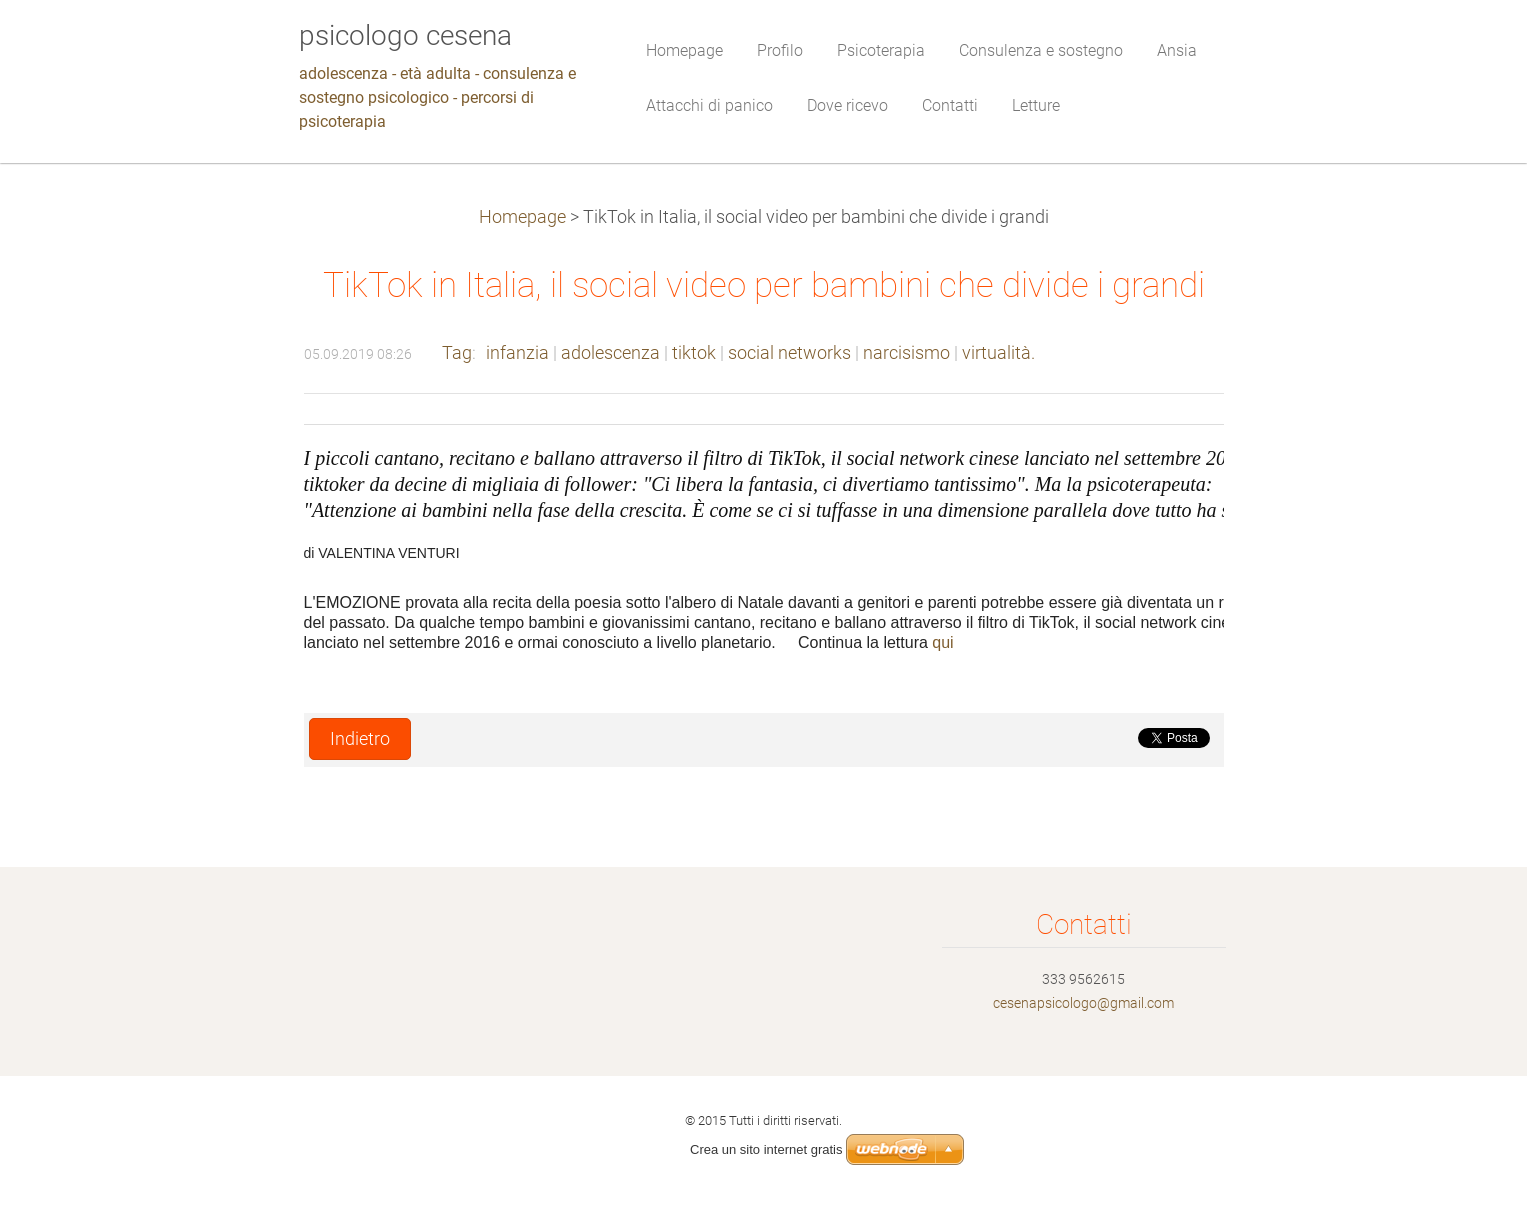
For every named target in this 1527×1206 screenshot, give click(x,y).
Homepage (522, 217)
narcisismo (906, 353)
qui (942, 642)
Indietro (360, 739)
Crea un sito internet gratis (766, 1149)
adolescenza (610, 353)
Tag (457, 353)
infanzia (517, 353)
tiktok (694, 353)
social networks (789, 353)
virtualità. (998, 353)
